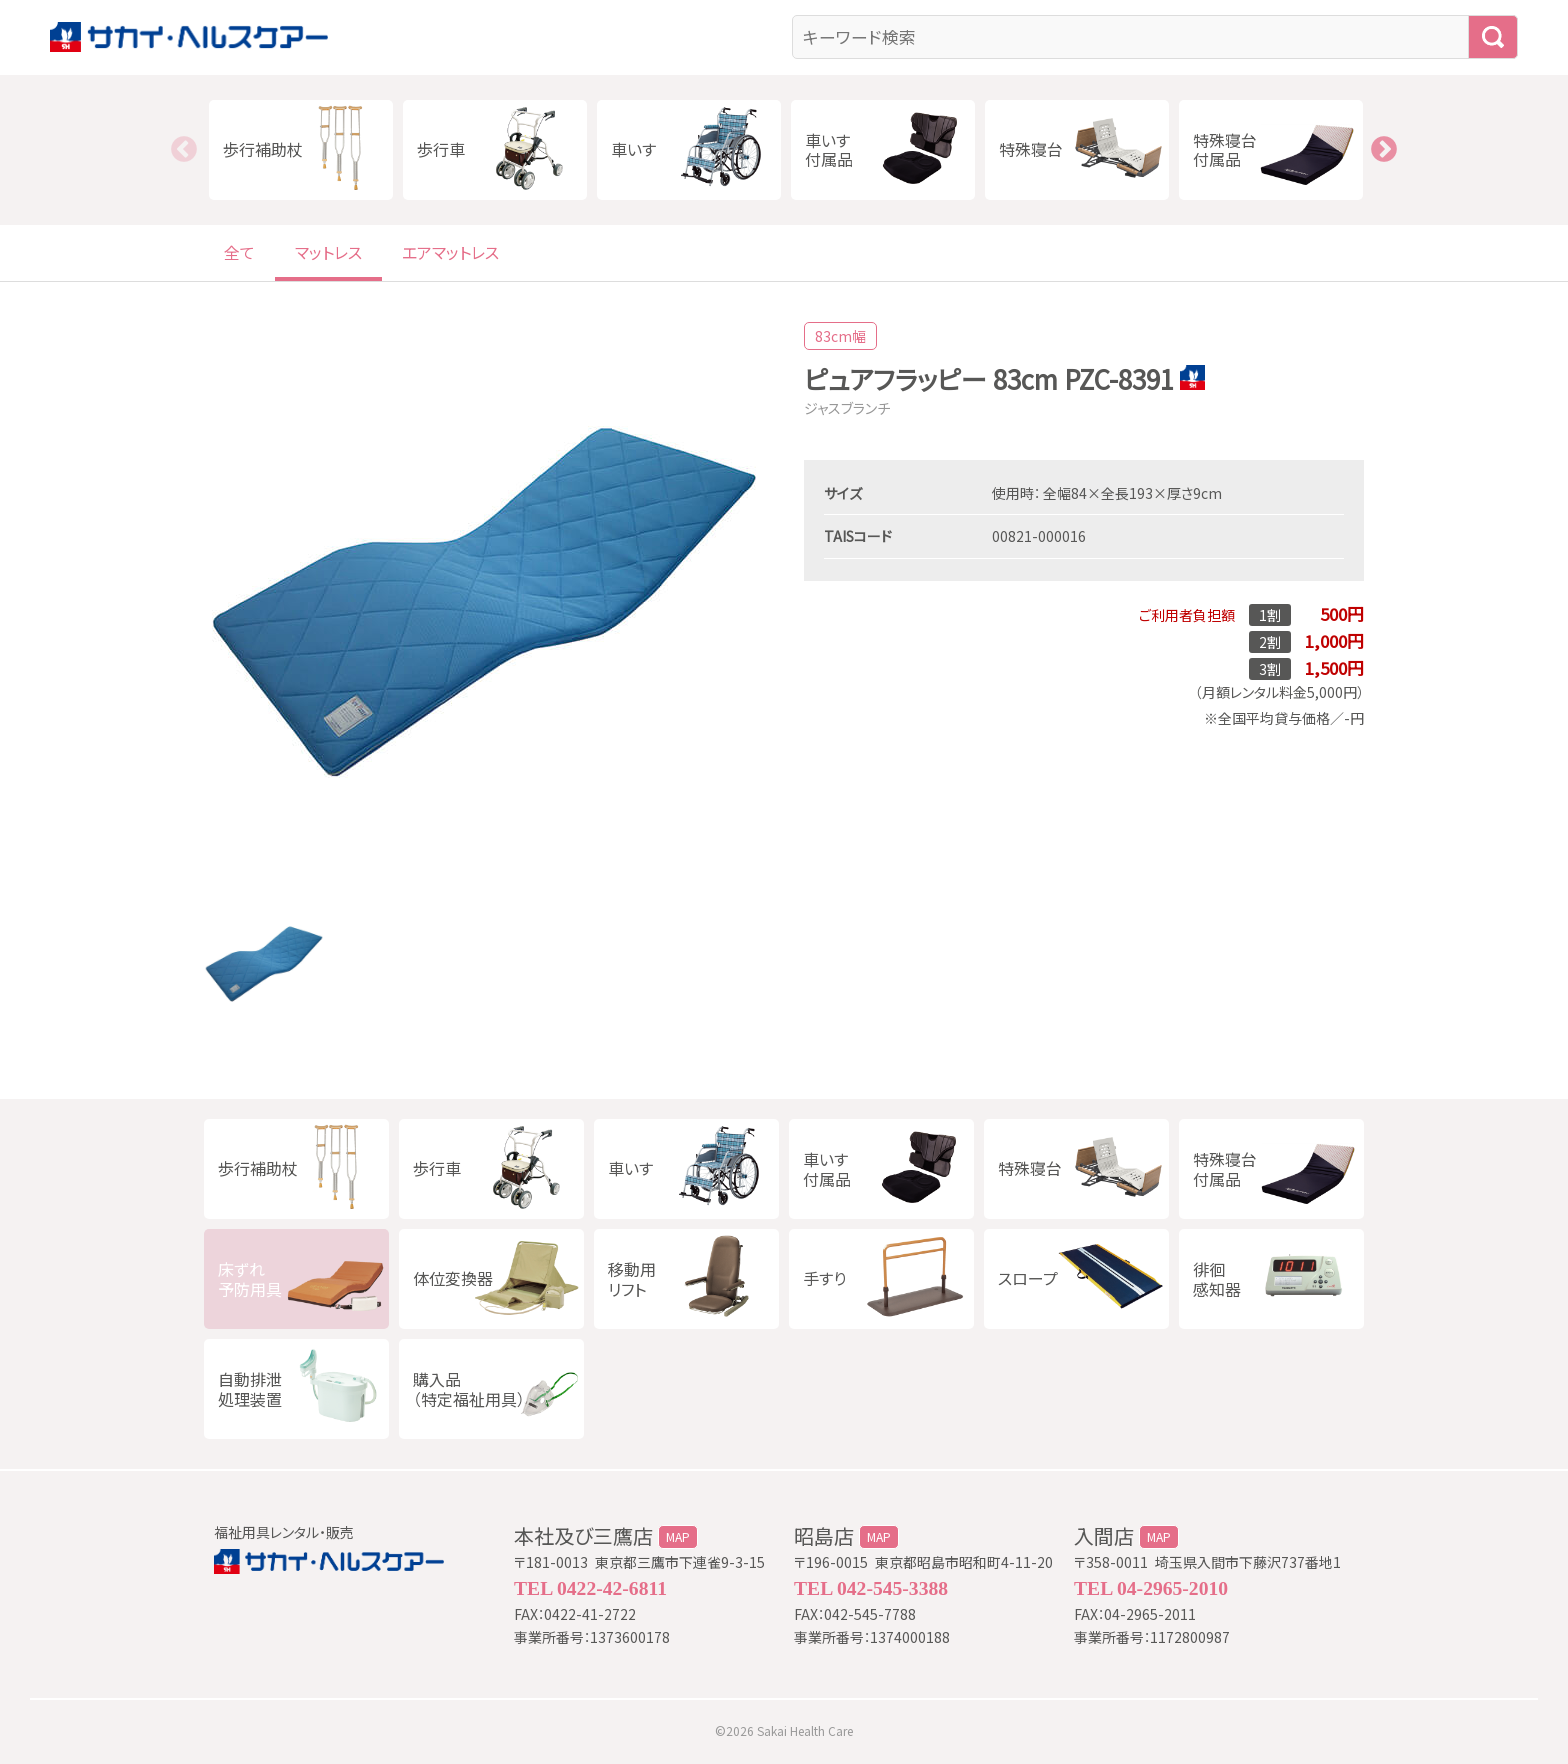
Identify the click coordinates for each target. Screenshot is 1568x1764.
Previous (184, 150)
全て (239, 252)
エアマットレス (450, 252)
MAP (678, 1537)
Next (1384, 150)
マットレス (328, 252)
